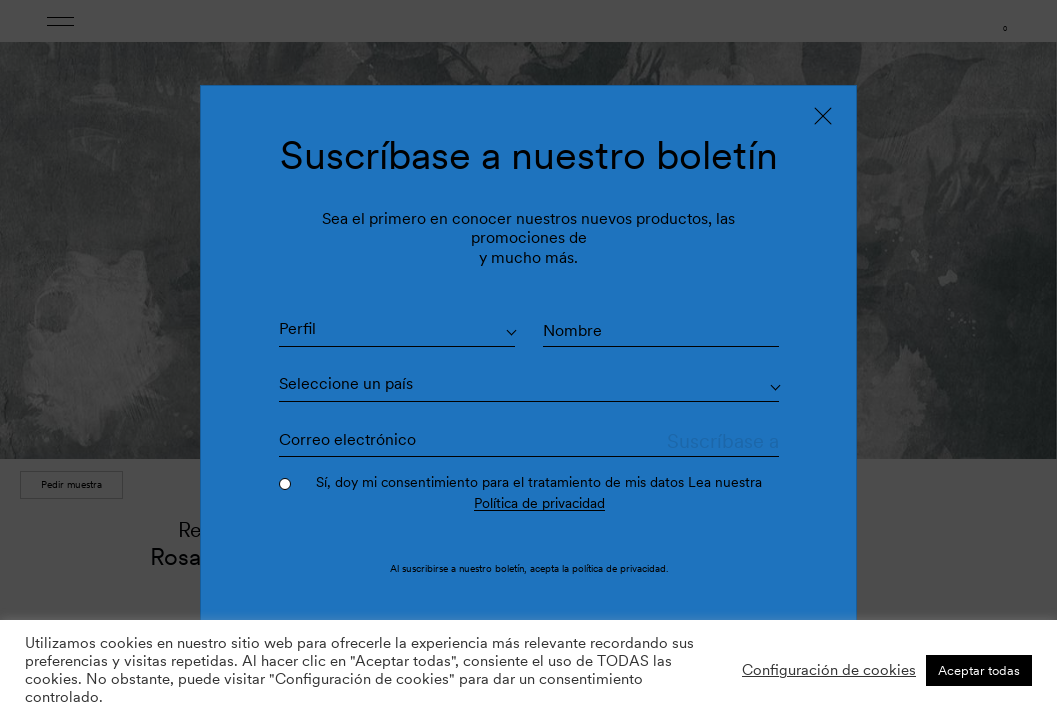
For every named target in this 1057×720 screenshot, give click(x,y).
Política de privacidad (539, 503)
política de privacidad (619, 568)
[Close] (823, 116)
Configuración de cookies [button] (829, 670)
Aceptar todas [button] (979, 670)
